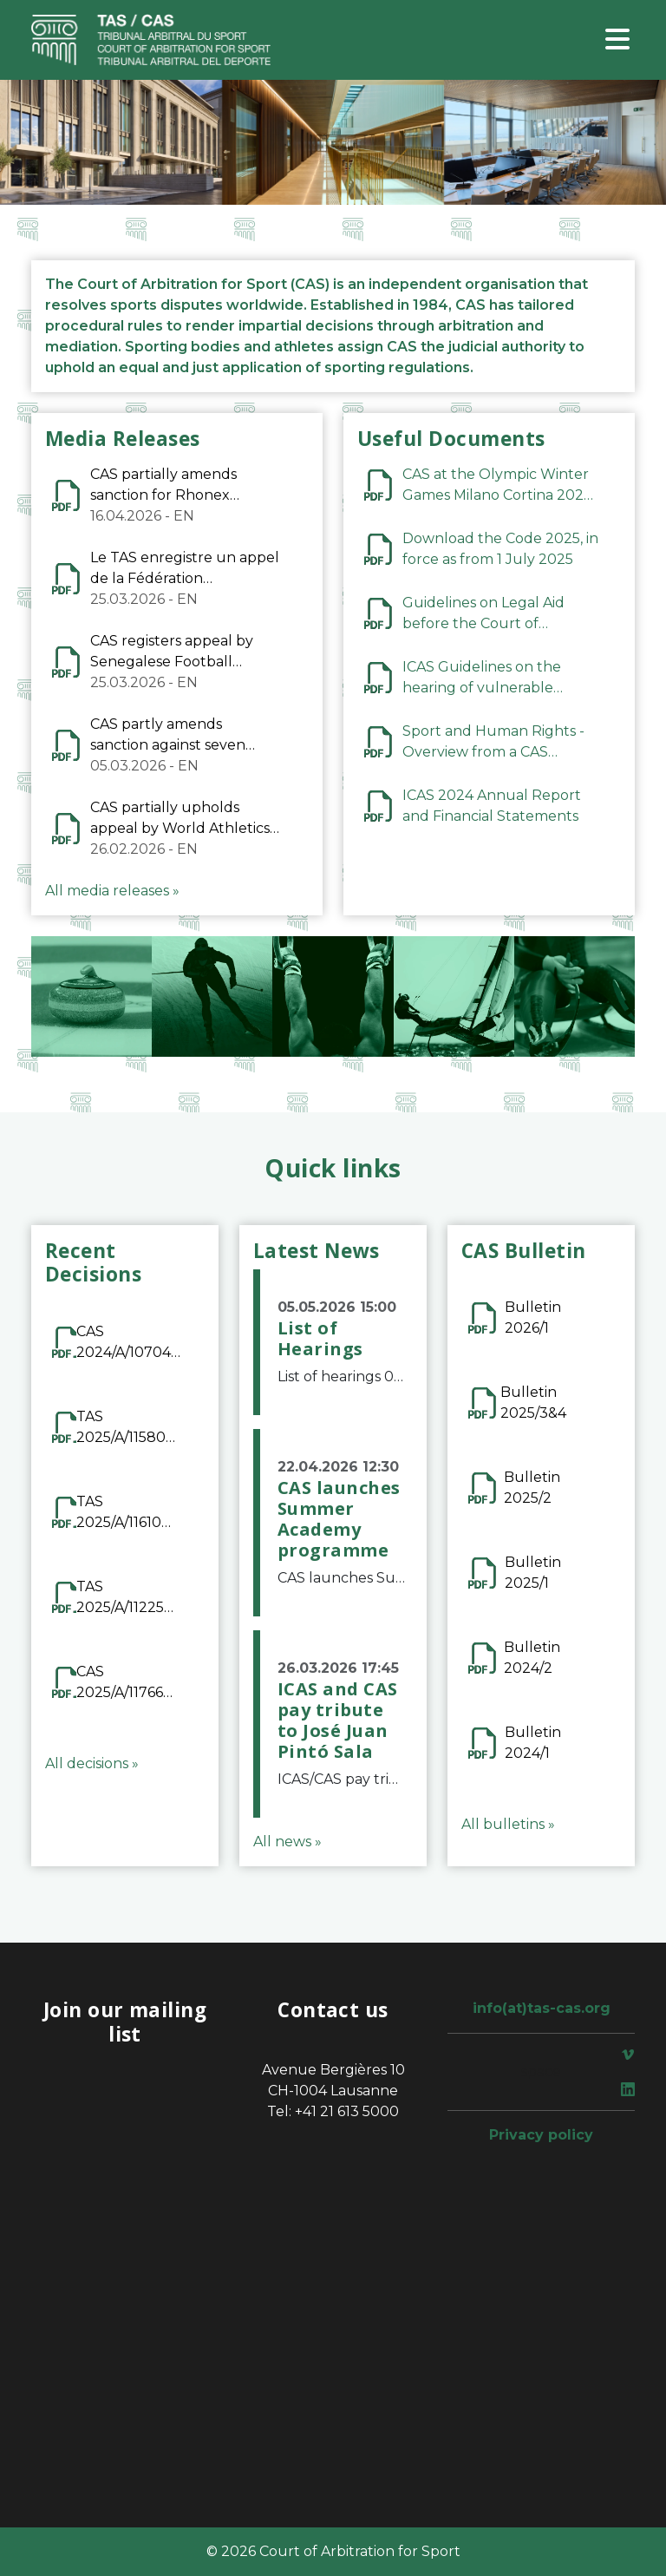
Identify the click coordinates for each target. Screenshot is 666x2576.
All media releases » (112, 890)
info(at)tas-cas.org (541, 2008)
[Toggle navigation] (617, 40)
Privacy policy (541, 2135)
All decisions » (92, 1763)
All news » (287, 1841)
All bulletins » (508, 1824)
